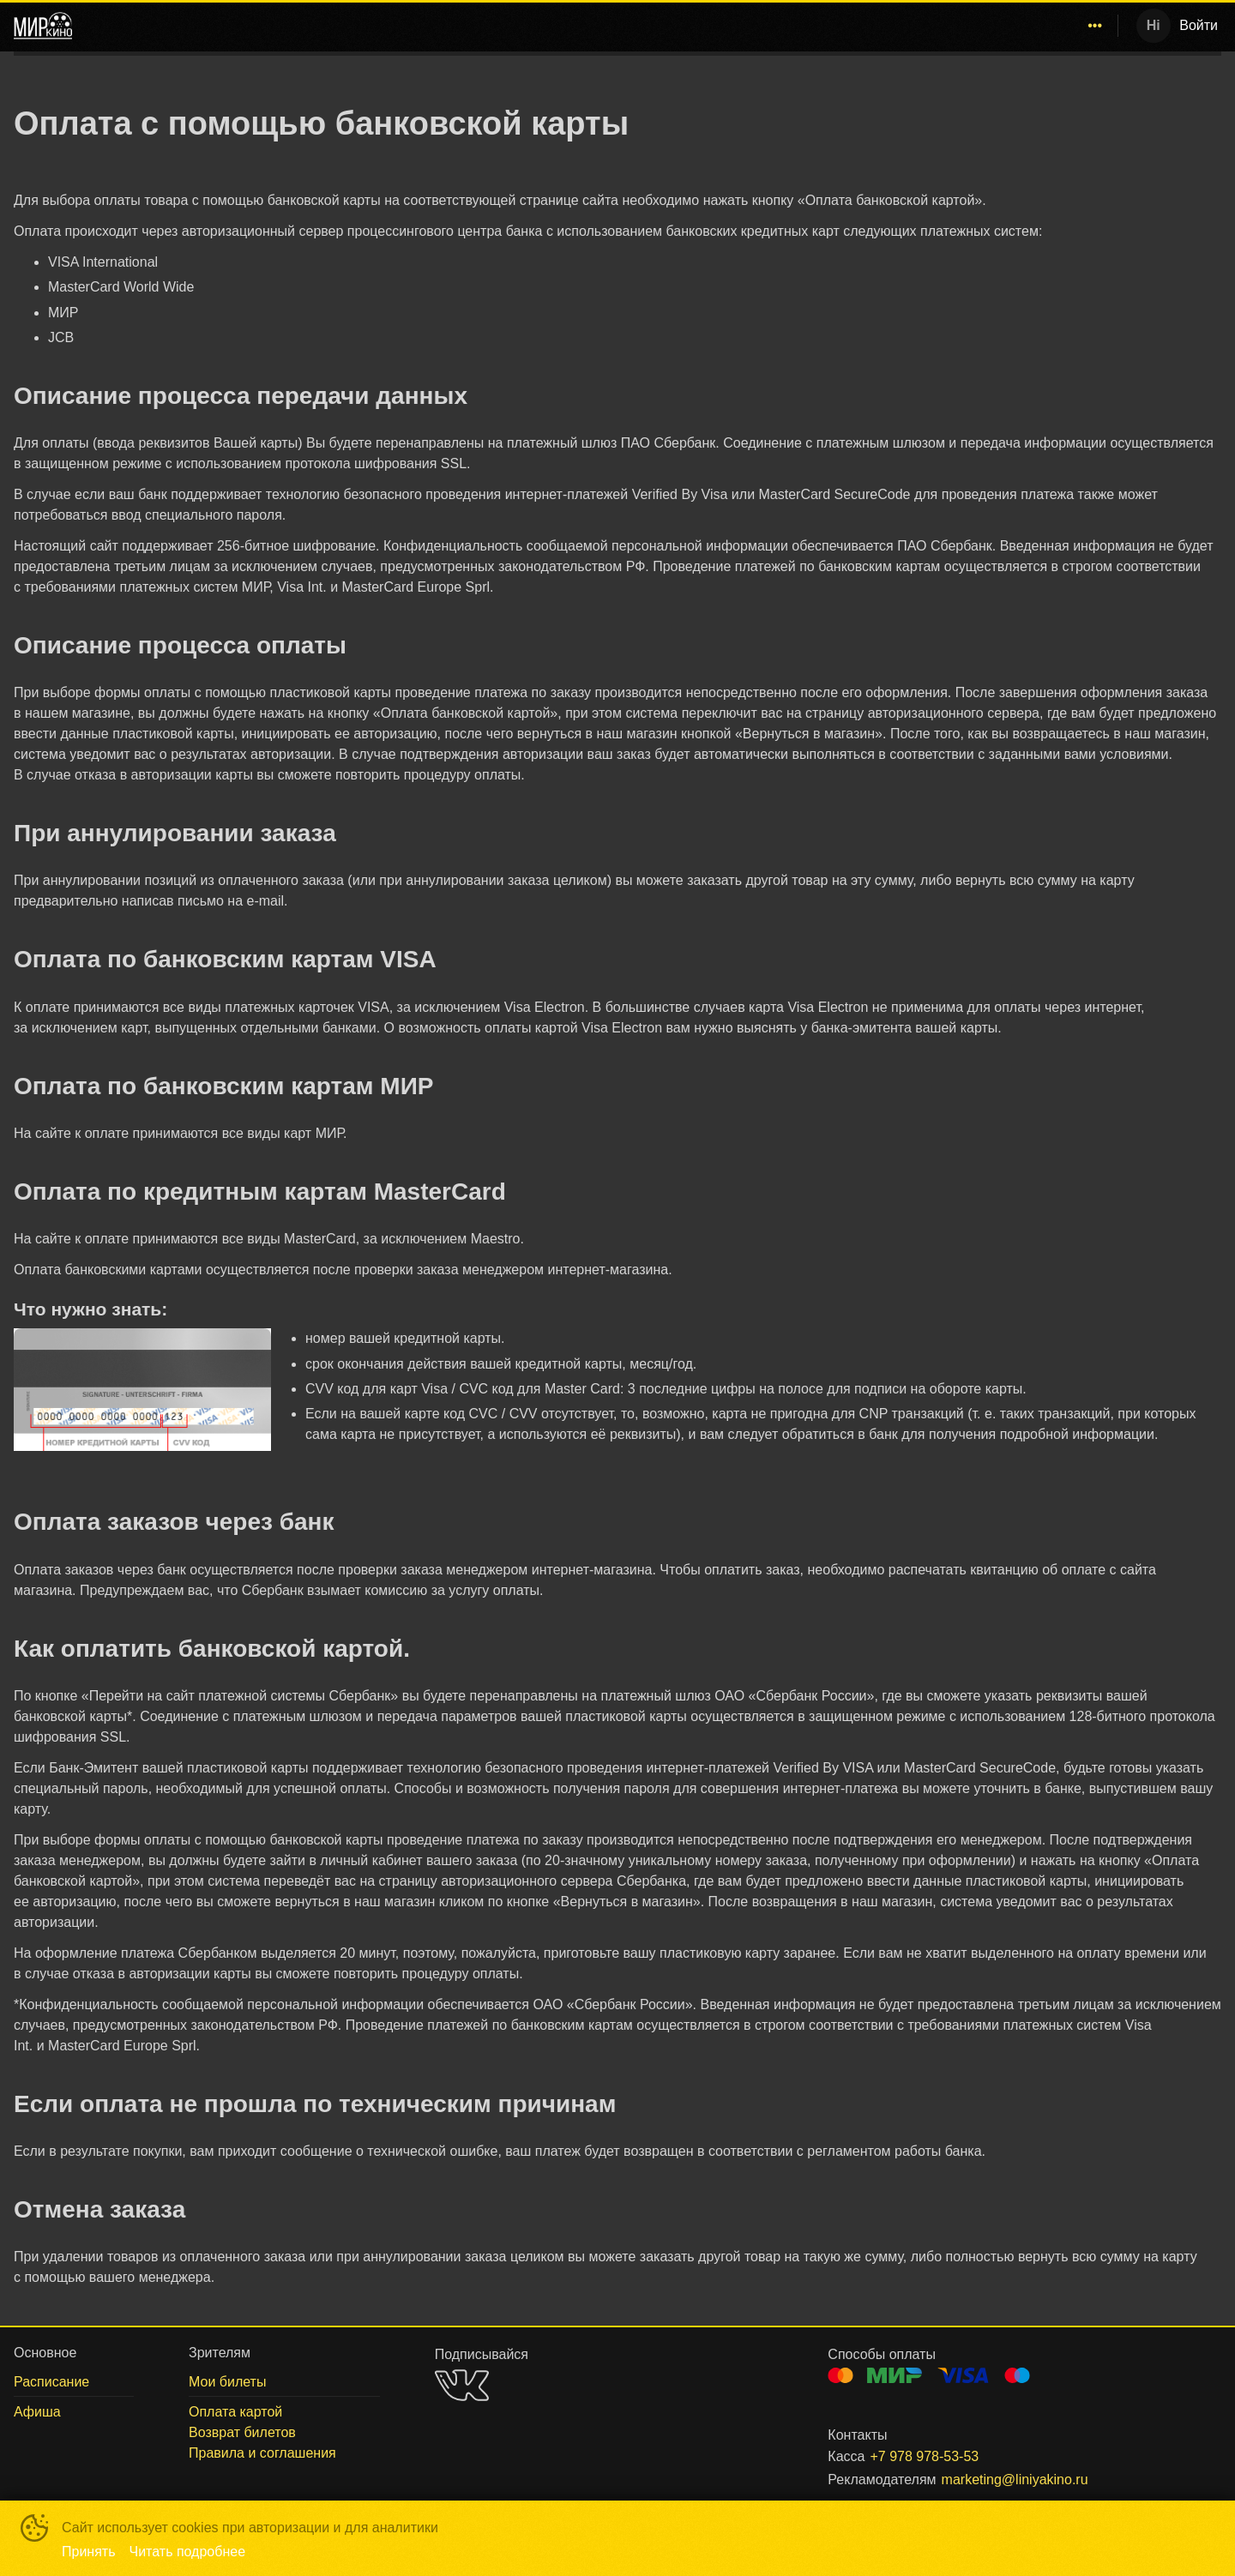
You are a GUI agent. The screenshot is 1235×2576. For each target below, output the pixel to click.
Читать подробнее (188, 2551)
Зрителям (1005, 25)
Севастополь (742, 25)
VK (462, 2385)
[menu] (598, 25)
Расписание (848, 25)
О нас (1081, 25)
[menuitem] (745, 25)
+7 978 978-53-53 (924, 2456)
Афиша (931, 25)
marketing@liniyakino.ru (1015, 2479)
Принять (89, 2551)
